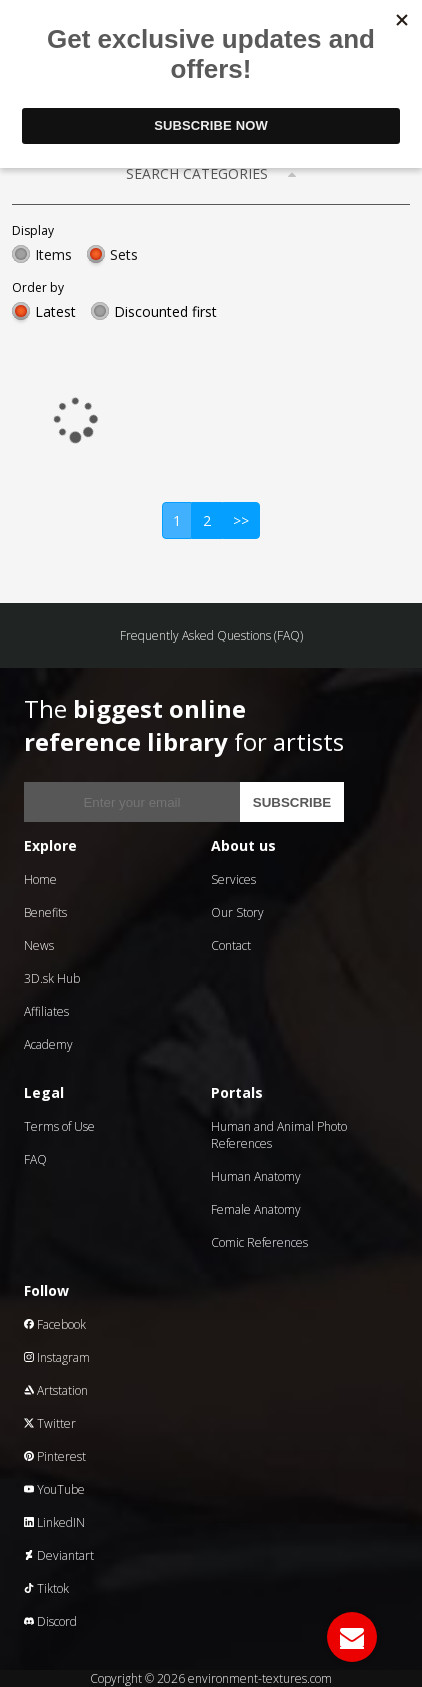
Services (233, 879)
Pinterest (55, 1456)
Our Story (237, 912)
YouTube (54, 1489)
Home (40, 879)
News (39, 945)
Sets (124, 254)
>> (241, 520)
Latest (55, 311)
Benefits (45, 912)
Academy (48, 1044)
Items (53, 254)
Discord (50, 1621)
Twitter (50, 1423)
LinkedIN (54, 1522)
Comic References (259, 1242)
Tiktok (46, 1588)
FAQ (35, 1159)
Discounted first (165, 311)
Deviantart (59, 1555)
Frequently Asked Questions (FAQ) (211, 635)
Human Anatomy (256, 1176)
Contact (231, 945)
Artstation (56, 1390)
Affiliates (46, 1011)
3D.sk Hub (52, 978)
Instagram (57, 1357)
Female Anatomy (256, 1209)
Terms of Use (59, 1126)
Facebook (55, 1324)
